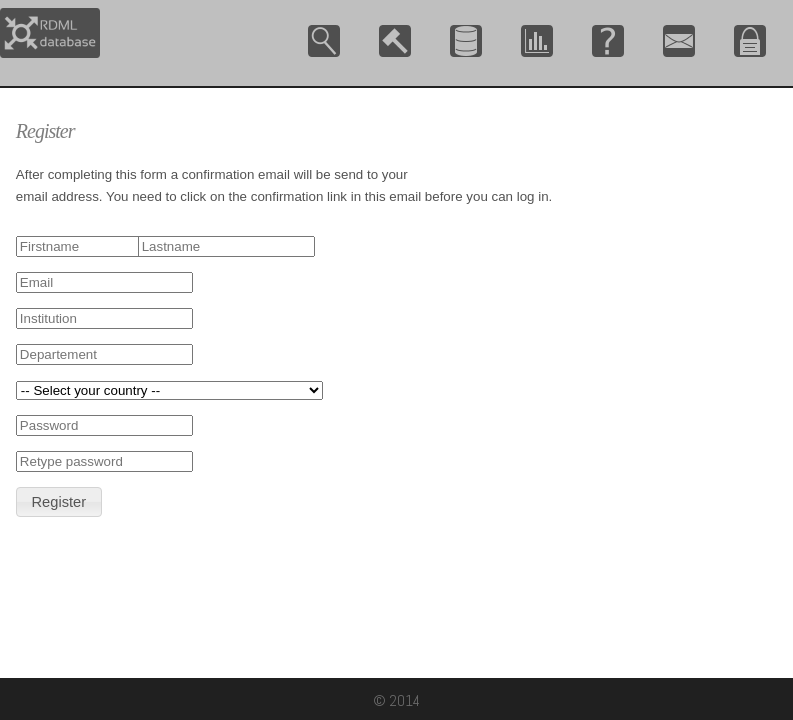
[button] (59, 502)
